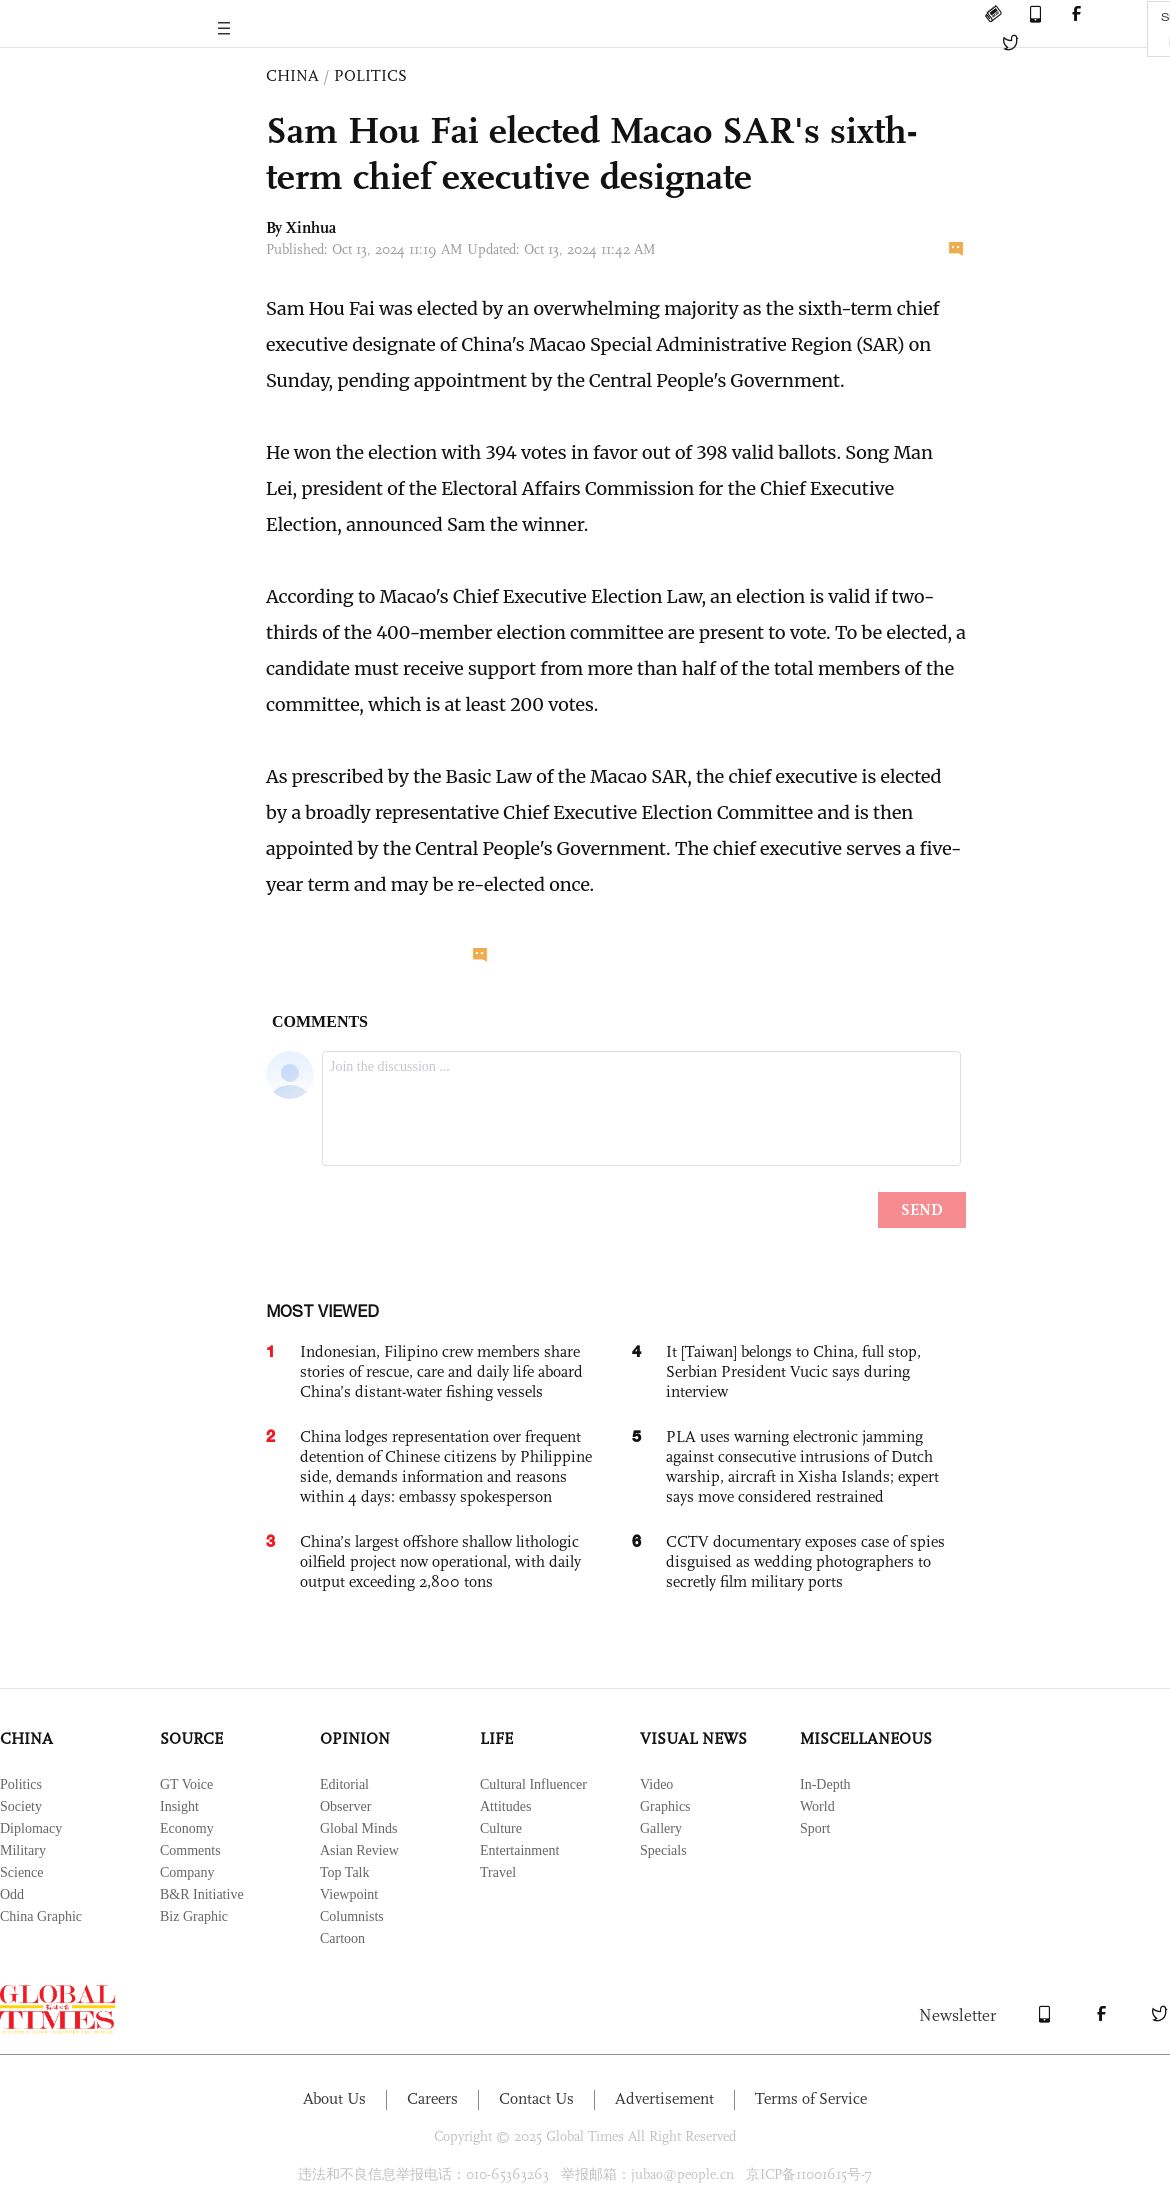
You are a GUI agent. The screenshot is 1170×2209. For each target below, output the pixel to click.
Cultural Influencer (533, 1784)
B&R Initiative (202, 1894)
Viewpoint (349, 1894)
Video (656, 1784)
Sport (815, 1828)
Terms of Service (811, 2098)
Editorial (344, 1784)
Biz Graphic (194, 1916)
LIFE (496, 1738)
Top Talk (345, 1872)
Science (22, 1872)
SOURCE (191, 1738)
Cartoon (342, 1938)
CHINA (292, 75)
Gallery (661, 1828)
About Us (334, 2098)
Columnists (352, 1916)
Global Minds (358, 1828)
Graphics (665, 1806)
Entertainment (519, 1850)
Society (21, 1806)
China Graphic (41, 1916)
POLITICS (370, 75)
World (817, 1806)
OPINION (355, 1738)
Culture (501, 1828)
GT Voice (186, 1784)
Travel (498, 1872)
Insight (179, 1806)
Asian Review (359, 1850)
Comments (190, 1850)
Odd (12, 1894)
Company (187, 1872)
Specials (663, 1850)
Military (23, 1850)
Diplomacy (31, 1828)
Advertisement (664, 2098)
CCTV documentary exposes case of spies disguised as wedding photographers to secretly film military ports (805, 1561)
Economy (187, 1828)
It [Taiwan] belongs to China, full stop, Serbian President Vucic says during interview (793, 1371)
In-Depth (825, 1784)
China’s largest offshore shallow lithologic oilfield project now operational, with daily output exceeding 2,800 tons (440, 1561)
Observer (345, 1806)
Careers (432, 2098)
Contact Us (536, 2098)
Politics (21, 1784)
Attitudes (505, 1806)
